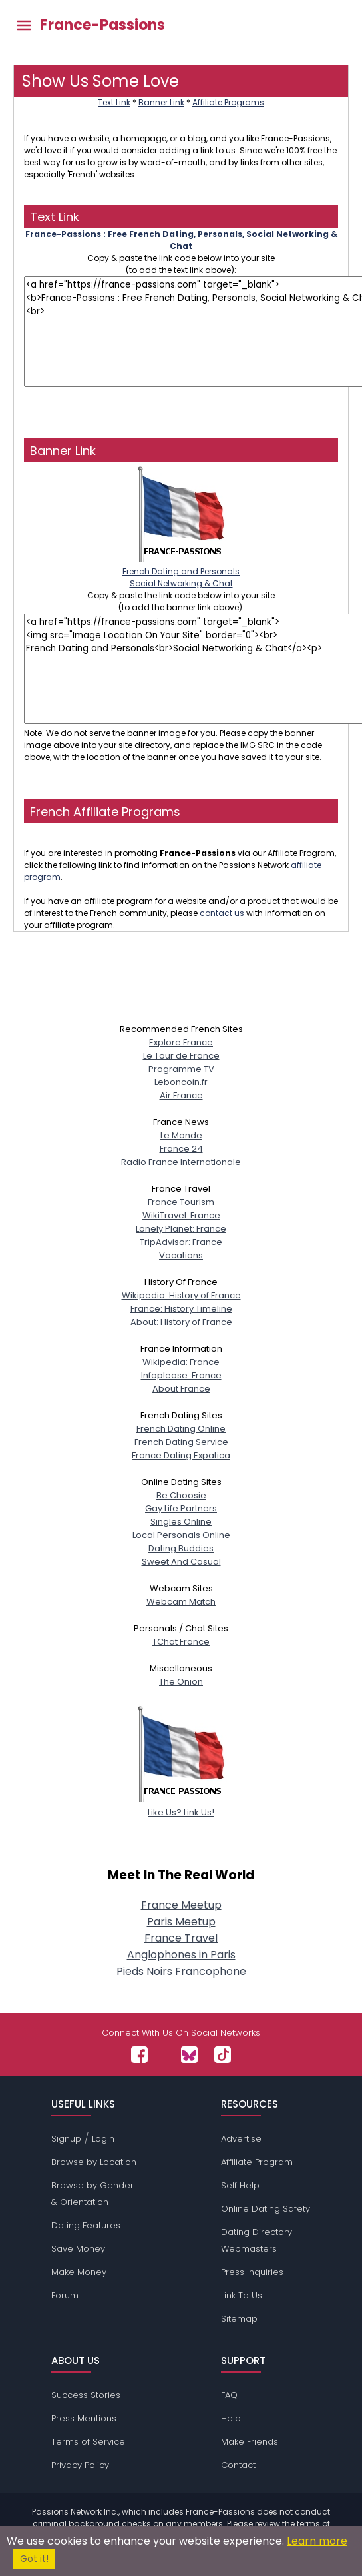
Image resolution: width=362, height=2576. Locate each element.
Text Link (114, 102)
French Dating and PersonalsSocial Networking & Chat (181, 571)
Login (103, 2138)
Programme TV (181, 1069)
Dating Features (85, 2225)
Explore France (181, 1042)
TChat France (181, 1641)
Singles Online (181, 1521)
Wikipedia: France (181, 1362)
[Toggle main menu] (24, 25)
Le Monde (181, 1135)
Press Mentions (83, 2418)
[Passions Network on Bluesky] (189, 2054)
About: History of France (181, 1322)
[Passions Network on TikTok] (222, 2054)
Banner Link (161, 102)
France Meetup (181, 1905)
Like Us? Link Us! (181, 1806)
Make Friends (249, 2441)
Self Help (240, 2185)
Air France (181, 1095)
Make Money (78, 2272)
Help (231, 2418)
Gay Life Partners (181, 1508)
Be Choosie (181, 1495)
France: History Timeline (181, 1308)
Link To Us (241, 2295)
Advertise (241, 2138)
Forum (65, 2295)
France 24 (181, 1148)
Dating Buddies (181, 1548)
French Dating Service (181, 1442)
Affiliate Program (257, 2162)
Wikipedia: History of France (181, 1295)
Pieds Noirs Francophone (181, 1971)
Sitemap (239, 2318)
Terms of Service (88, 2441)
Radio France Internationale (181, 1162)
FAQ (229, 2395)
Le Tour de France (181, 1055)
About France (181, 1388)
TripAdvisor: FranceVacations (181, 1249)
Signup (66, 2138)
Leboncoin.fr (181, 1082)
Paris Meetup (181, 1921)
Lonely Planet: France (181, 1228)
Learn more (317, 2541)
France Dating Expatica (181, 1455)
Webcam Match (181, 1601)
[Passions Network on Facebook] (139, 2054)
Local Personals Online (181, 1535)
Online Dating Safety (265, 2208)
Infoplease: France (181, 1375)
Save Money (78, 2248)
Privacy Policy (80, 2465)
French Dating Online (181, 1428)
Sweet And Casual (181, 1561)
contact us (222, 913)
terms (308, 2523)
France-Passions (102, 25)
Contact (238, 2465)
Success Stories (85, 2395)
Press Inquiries (252, 2272)
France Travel (181, 1938)
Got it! (34, 2559)
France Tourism (181, 1202)
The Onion (181, 1681)
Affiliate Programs (228, 102)
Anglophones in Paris (181, 1954)
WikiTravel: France (181, 1215)
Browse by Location (93, 2162)
